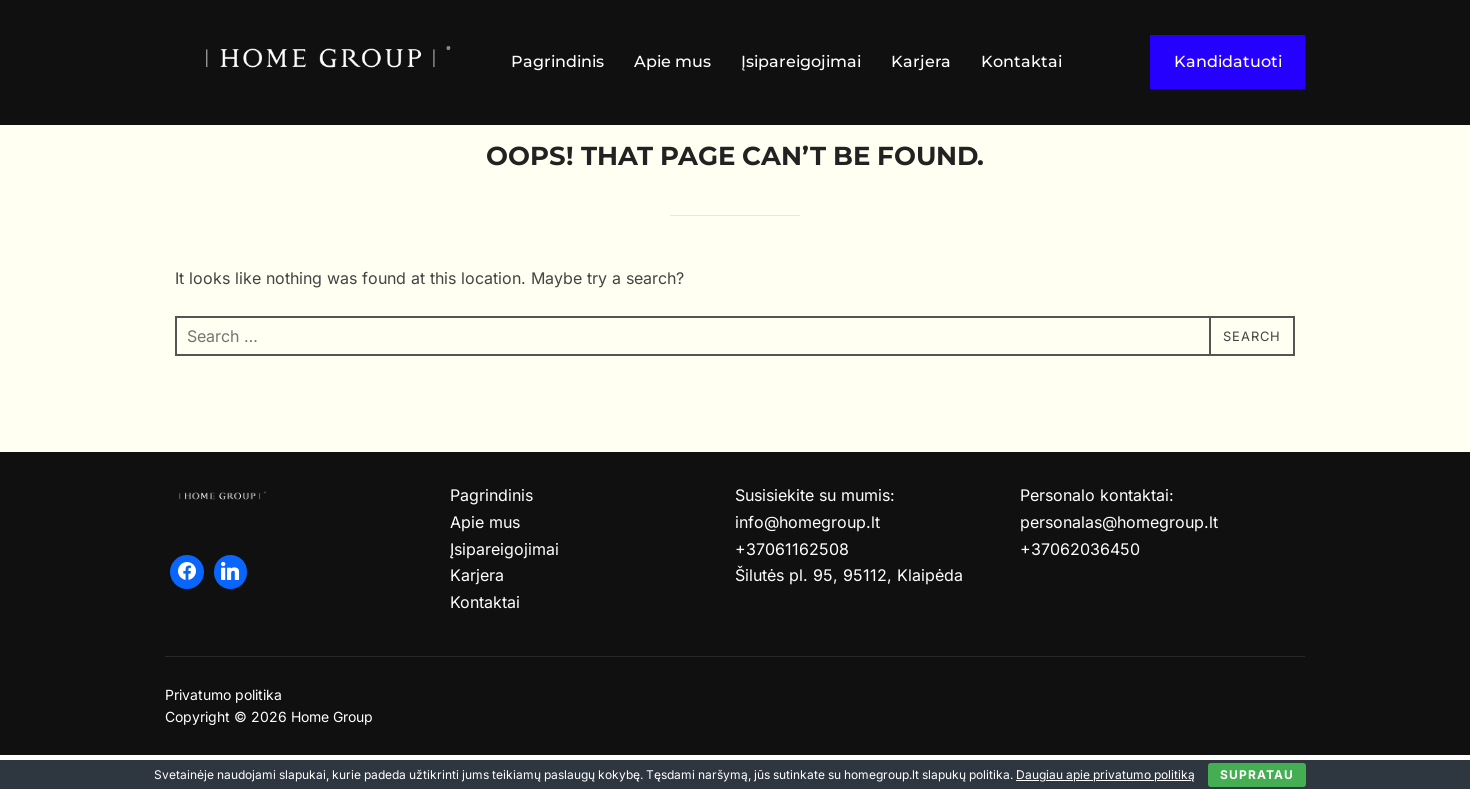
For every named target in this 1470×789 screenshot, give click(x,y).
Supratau (1257, 774)
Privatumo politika (223, 728)
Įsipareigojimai (801, 61)
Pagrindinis (557, 61)
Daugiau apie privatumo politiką (1105, 774)
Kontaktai (1021, 61)
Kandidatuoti (1228, 61)
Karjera (921, 61)
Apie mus (672, 61)
